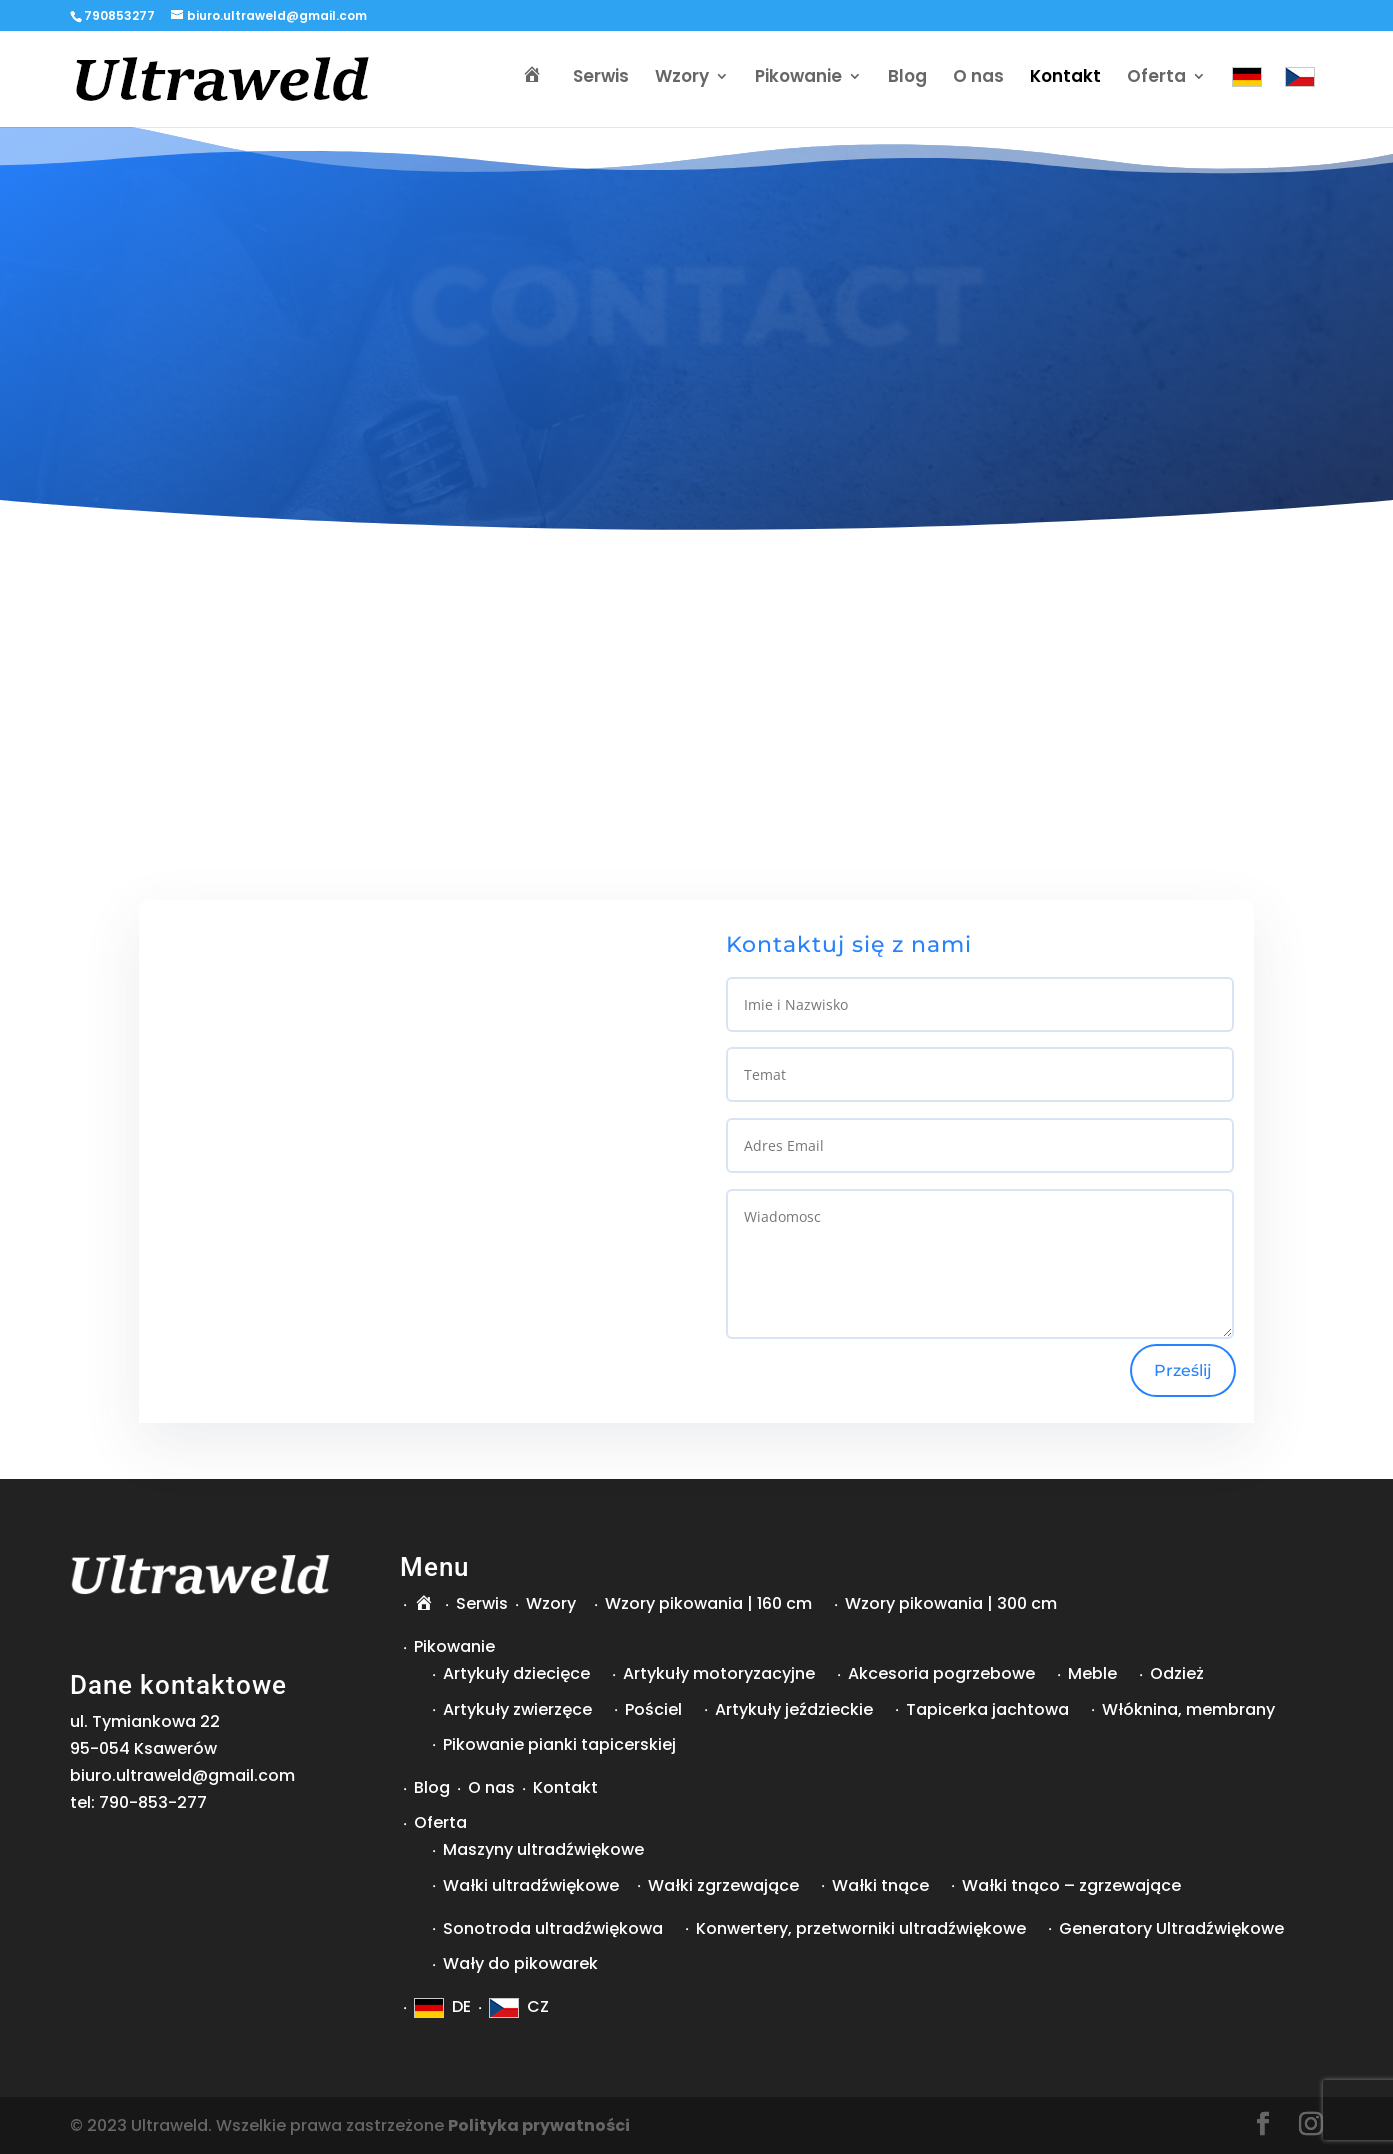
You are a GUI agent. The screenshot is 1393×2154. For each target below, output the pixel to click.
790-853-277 (153, 1802)
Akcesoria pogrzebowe (941, 1673)
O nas (978, 81)
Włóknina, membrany (1188, 1709)
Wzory (682, 81)
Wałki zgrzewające (723, 1885)
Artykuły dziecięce (516, 1673)
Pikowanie (798, 81)
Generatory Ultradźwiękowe (1171, 1928)
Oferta (1156, 81)
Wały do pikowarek (520, 1963)
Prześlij (1183, 1370)
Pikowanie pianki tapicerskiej (559, 1744)
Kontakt (1065, 81)
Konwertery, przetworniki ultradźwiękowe (861, 1928)
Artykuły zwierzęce (517, 1709)
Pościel (653, 1709)
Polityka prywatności (539, 2125)
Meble (1092, 1673)
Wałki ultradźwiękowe (531, 1885)
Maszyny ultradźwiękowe (543, 1849)
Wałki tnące (880, 1885)
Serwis (601, 81)
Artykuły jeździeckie (794, 1709)
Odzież (1177, 1673)
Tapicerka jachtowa (987, 1709)
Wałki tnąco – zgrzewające (1071, 1885)
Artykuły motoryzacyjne (719, 1673)
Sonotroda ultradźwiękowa (553, 1928)
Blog (907, 81)
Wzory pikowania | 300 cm (951, 1603)
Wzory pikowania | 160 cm (708, 1603)
